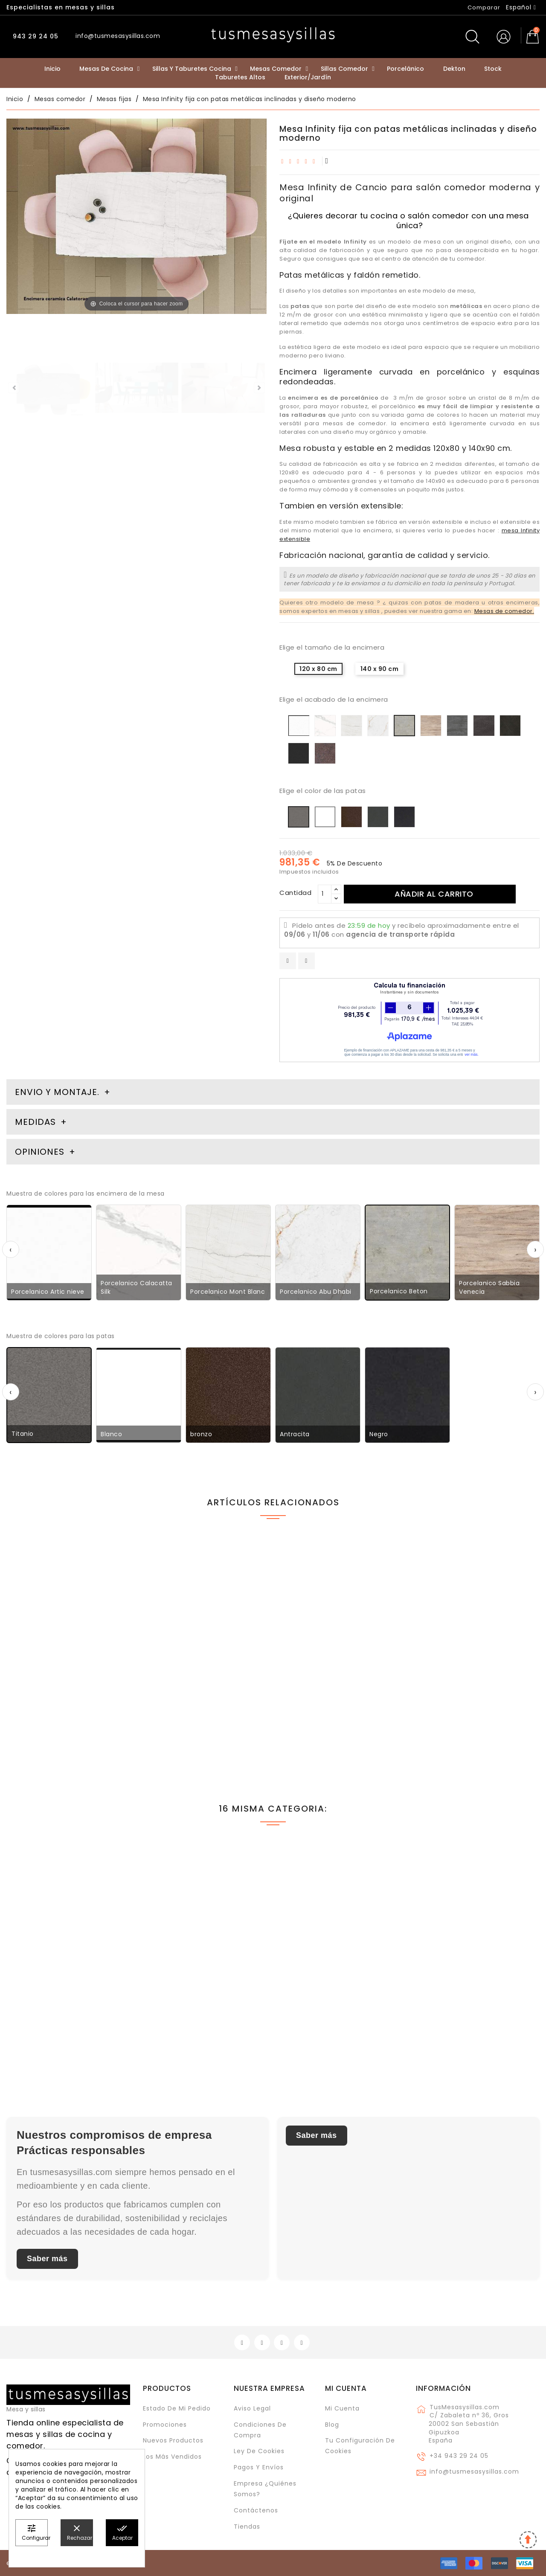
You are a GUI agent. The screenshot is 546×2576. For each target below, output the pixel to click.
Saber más (47, 2258)
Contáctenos (256, 2510)
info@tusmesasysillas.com (474, 2471)
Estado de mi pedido (177, 2408)
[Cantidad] (324, 894)
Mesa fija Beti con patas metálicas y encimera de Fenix (66, 2001)
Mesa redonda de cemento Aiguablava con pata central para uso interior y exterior (336, 2005)
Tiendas (247, 2526)
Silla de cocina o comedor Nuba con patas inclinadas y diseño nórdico (63, 1699)
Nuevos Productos (173, 2440)
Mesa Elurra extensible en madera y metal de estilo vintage (194, 2005)
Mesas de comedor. (504, 611)
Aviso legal (252, 2408)
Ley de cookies (259, 2451)
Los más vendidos (172, 2456)
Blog (332, 2424)
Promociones (165, 2424)
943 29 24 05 (34, 36)
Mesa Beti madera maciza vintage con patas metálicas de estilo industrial (200, 1699)
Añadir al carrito (434, 894)
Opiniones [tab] (41, 1152)
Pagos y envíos (259, 2467)
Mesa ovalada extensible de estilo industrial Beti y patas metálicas (470, 1699)
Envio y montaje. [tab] (57, 1092)
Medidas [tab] (35, 1122)
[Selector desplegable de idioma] (521, 7)
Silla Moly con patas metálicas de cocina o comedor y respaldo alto (339, 1699)
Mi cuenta (346, 2388)
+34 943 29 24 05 (459, 2455)
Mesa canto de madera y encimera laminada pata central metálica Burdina (465, 2005)
